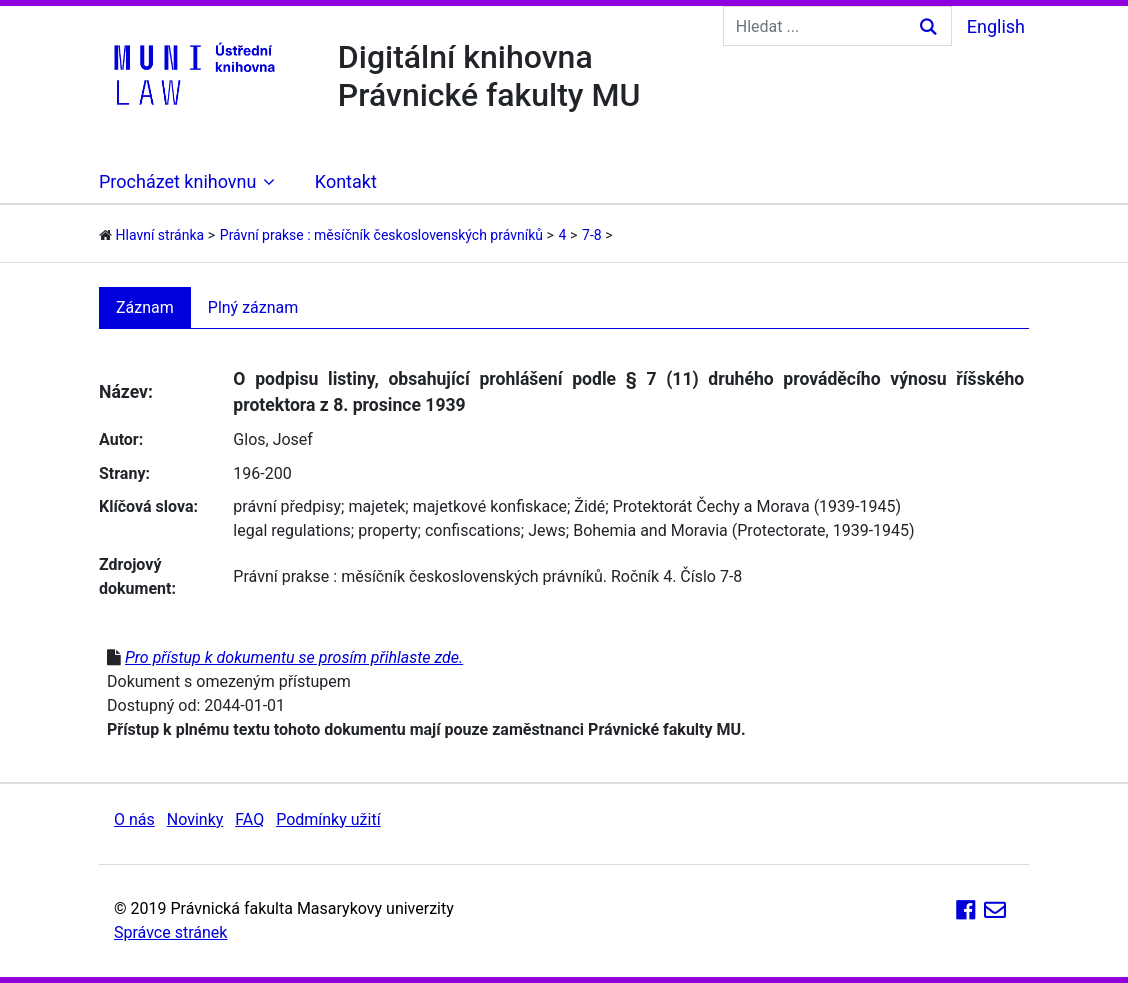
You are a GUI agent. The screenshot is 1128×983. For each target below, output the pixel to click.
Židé (589, 506)
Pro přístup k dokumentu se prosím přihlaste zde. (294, 657)
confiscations (473, 530)
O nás (134, 819)
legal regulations (291, 530)
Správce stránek (170, 932)
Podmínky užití (328, 819)
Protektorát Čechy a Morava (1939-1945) (757, 506)
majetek (376, 506)
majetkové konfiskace (490, 506)
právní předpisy (287, 506)
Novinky (195, 819)
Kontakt (346, 181)
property (387, 530)
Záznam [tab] (145, 307)
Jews (547, 530)
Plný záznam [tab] (253, 307)
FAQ (249, 819)
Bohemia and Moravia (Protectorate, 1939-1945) (743, 530)
